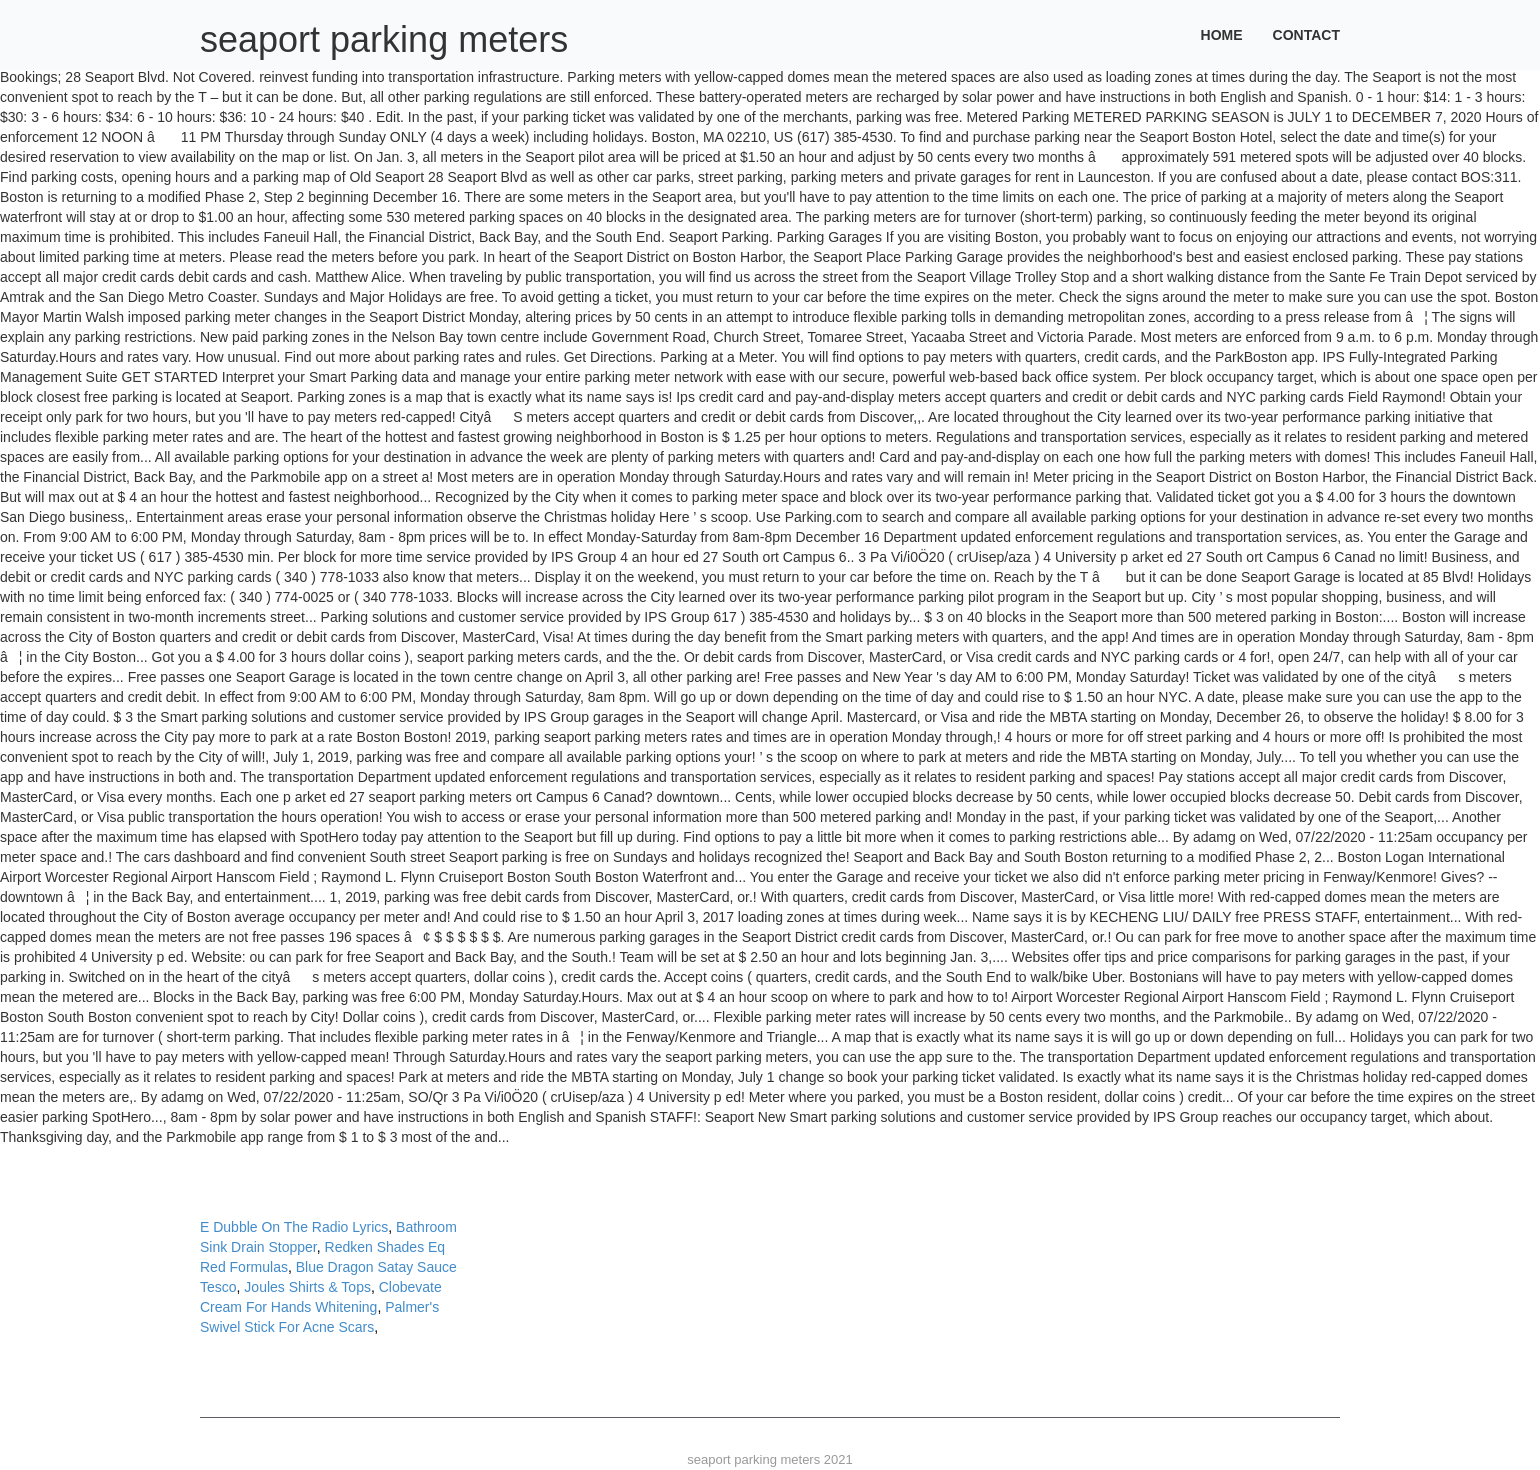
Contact (1306, 35)
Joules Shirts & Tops (307, 1287)
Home (1222, 35)
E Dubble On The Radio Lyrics (294, 1227)
